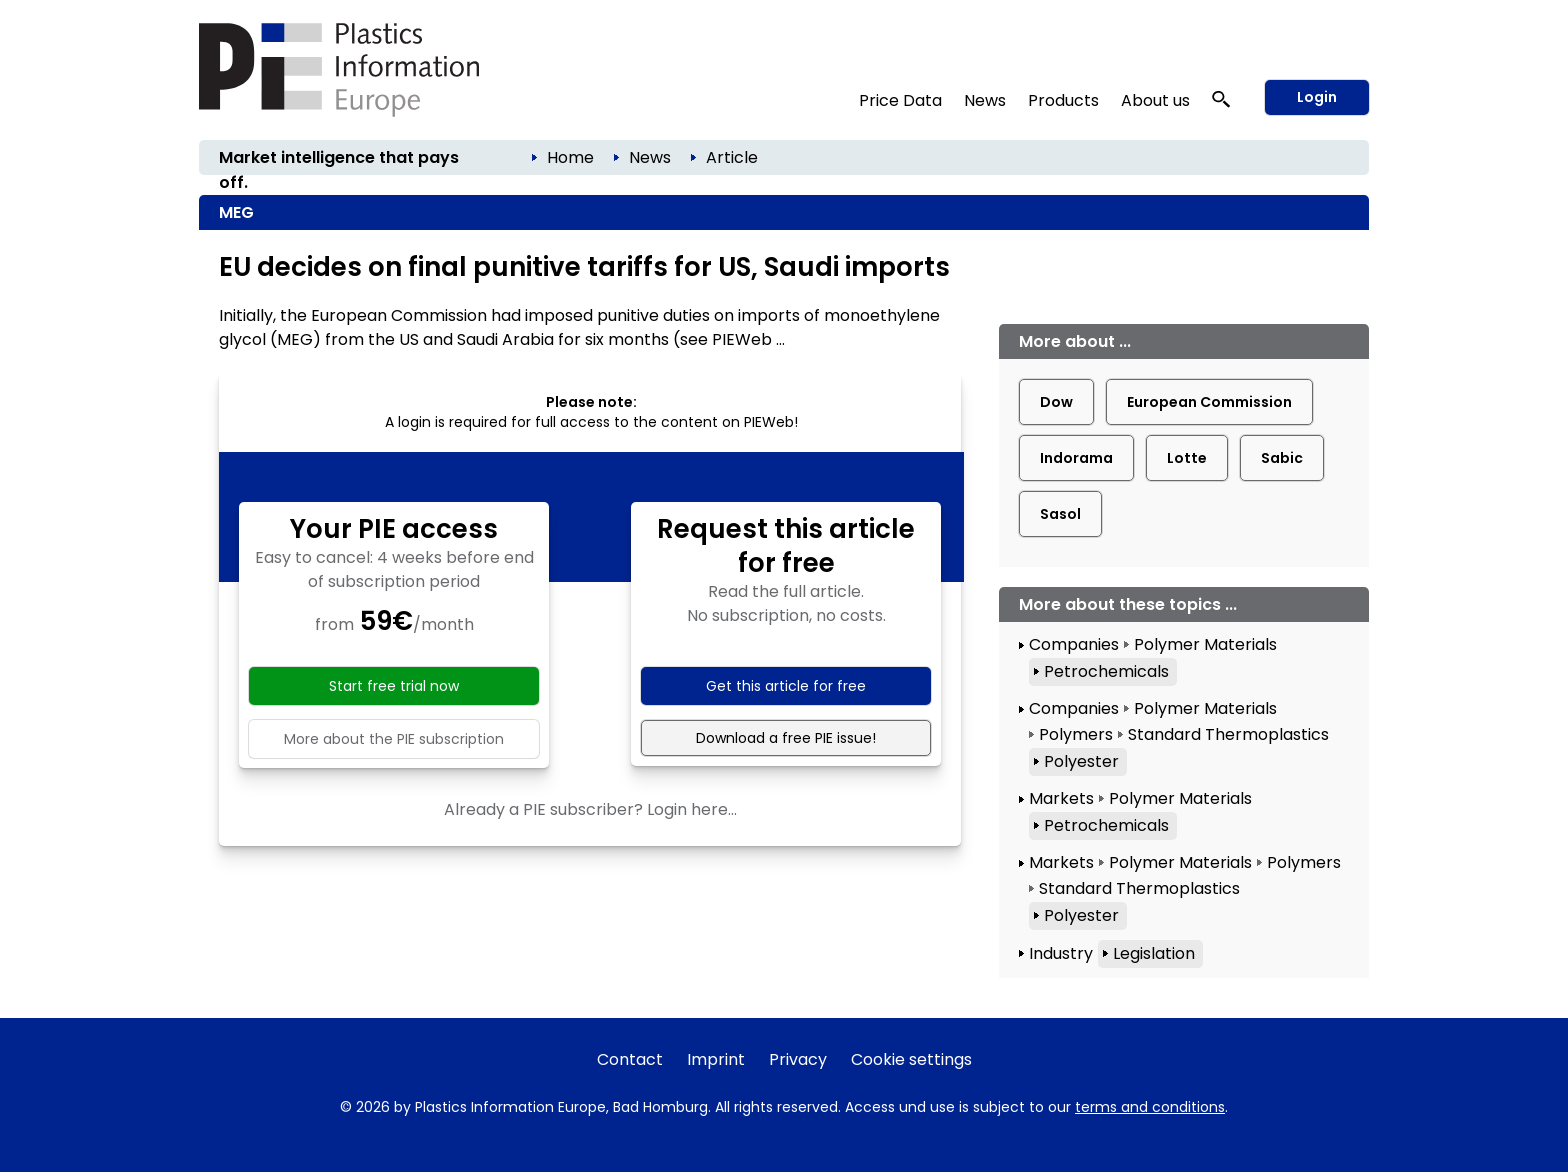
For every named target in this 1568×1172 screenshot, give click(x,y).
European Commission (1209, 402)
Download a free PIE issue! (786, 738)
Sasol (1060, 514)
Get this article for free (786, 686)
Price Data (900, 100)
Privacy (798, 1059)
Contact (630, 1059)
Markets (1061, 798)
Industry (1061, 953)
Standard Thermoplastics (1228, 734)
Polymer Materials (1205, 644)
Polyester (1081, 761)
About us (1155, 100)
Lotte (1187, 458)
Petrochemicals (1106, 671)
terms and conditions (1150, 1107)
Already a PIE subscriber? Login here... (590, 809)
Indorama (1076, 458)
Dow (1056, 402)
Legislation (1154, 953)
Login (1317, 97)
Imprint (716, 1059)
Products (1063, 100)
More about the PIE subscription (394, 739)
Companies (1074, 644)
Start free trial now (394, 686)
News (985, 100)
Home (570, 157)
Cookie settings (911, 1059)
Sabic (1282, 458)
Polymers (1076, 734)
